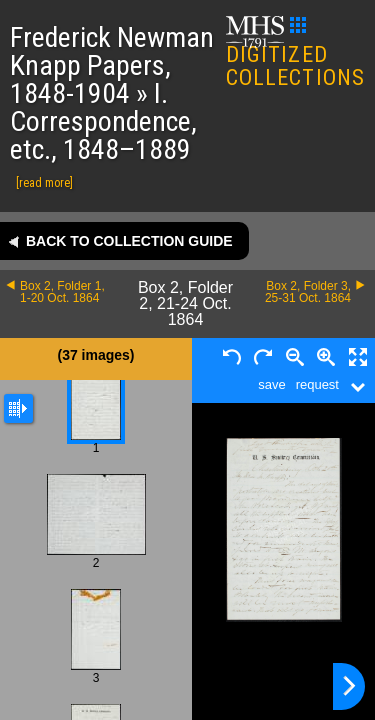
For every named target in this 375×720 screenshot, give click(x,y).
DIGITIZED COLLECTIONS (295, 53)
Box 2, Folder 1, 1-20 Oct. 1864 (62, 292)
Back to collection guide (129, 241)
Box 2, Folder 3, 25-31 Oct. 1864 (308, 292)
